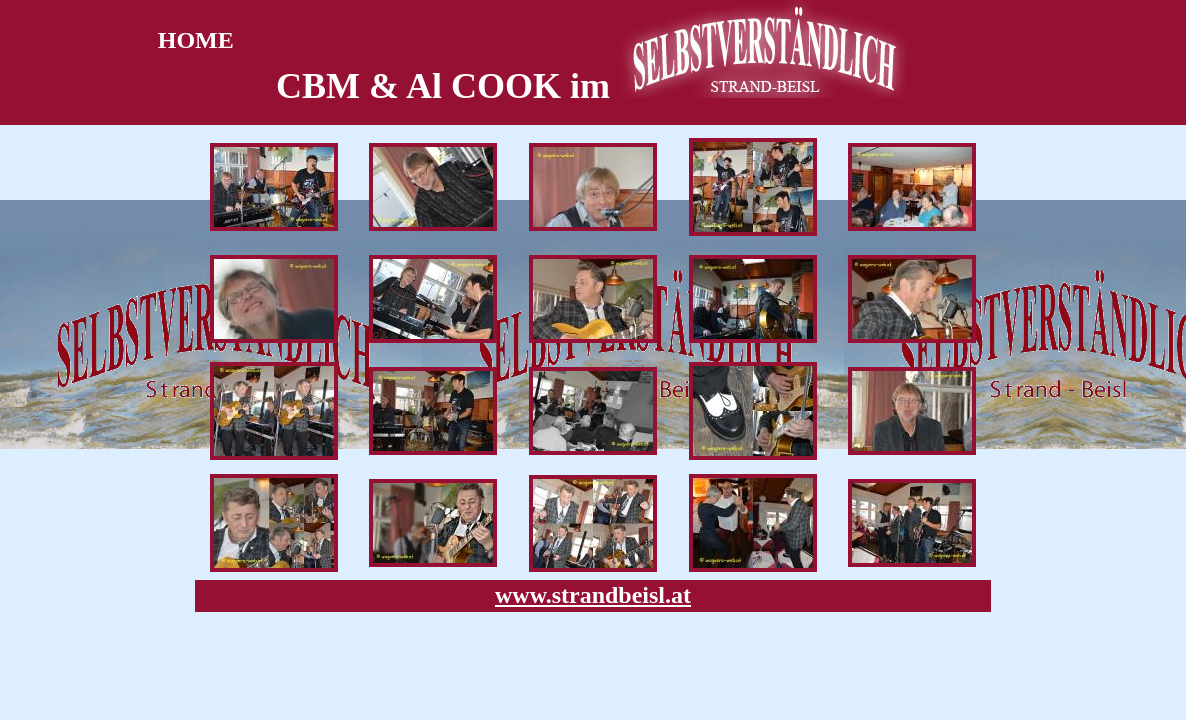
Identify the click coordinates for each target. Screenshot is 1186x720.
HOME (190, 40)
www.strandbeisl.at (593, 595)
